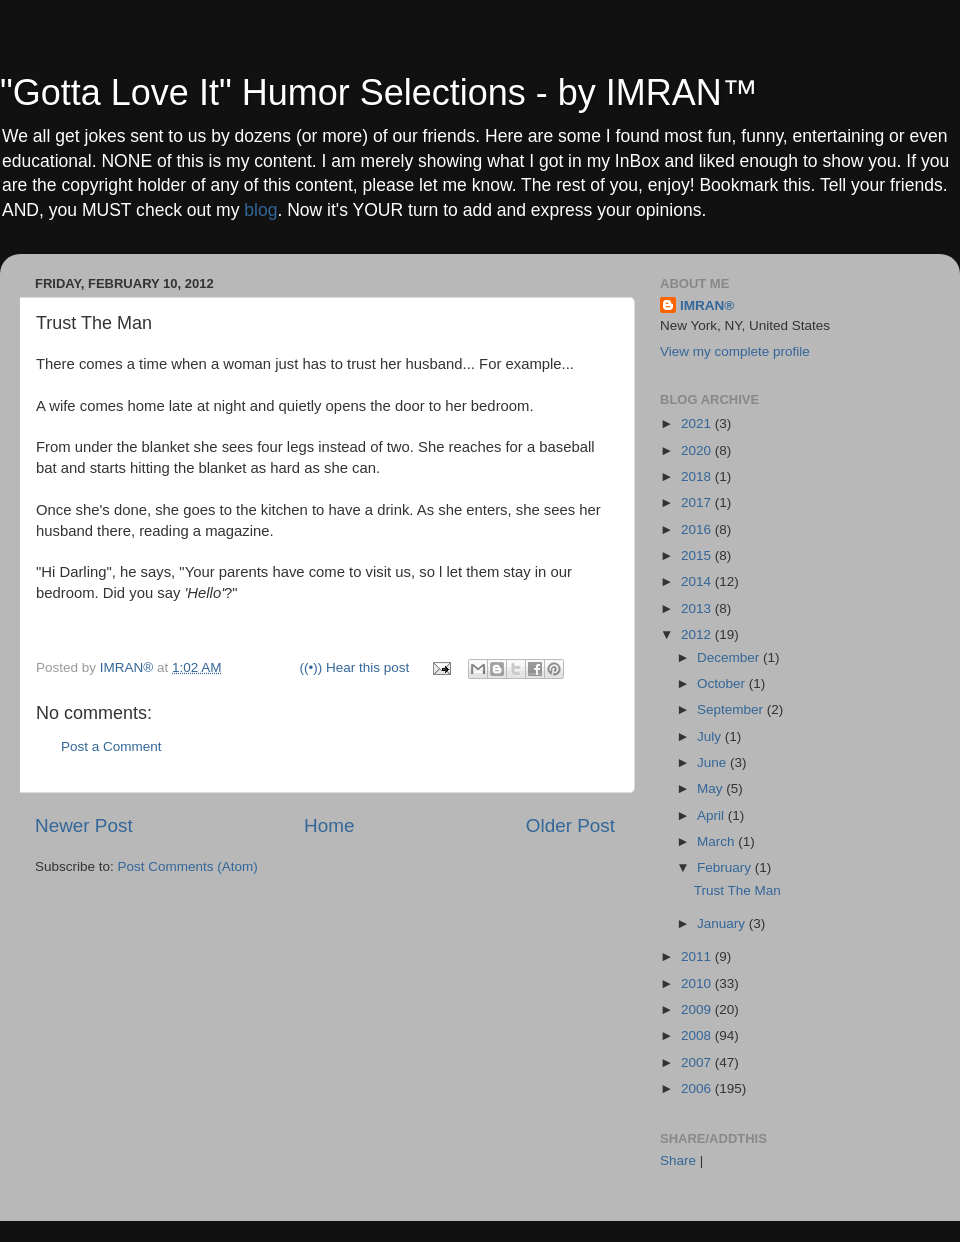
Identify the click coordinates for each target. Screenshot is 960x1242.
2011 (698, 956)
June (713, 762)
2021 (698, 423)
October (723, 683)
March (717, 841)
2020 (698, 450)
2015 (698, 555)
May (711, 788)
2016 (698, 529)
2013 (698, 608)
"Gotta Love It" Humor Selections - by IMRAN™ (379, 92)
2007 (698, 1062)
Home (329, 825)
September (732, 709)
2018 (698, 476)
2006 (698, 1088)
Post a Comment (111, 746)
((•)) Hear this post (355, 667)
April (712, 815)
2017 (698, 502)
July (711, 736)
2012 (698, 634)
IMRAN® (707, 305)
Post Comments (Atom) (188, 866)
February (726, 867)
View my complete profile (735, 351)
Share (678, 1160)
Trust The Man (737, 890)
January (723, 923)
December (730, 657)
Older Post (570, 825)
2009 (698, 1009)
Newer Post (84, 825)
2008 (698, 1035)
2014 (698, 581)
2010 (698, 983)
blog (260, 210)
